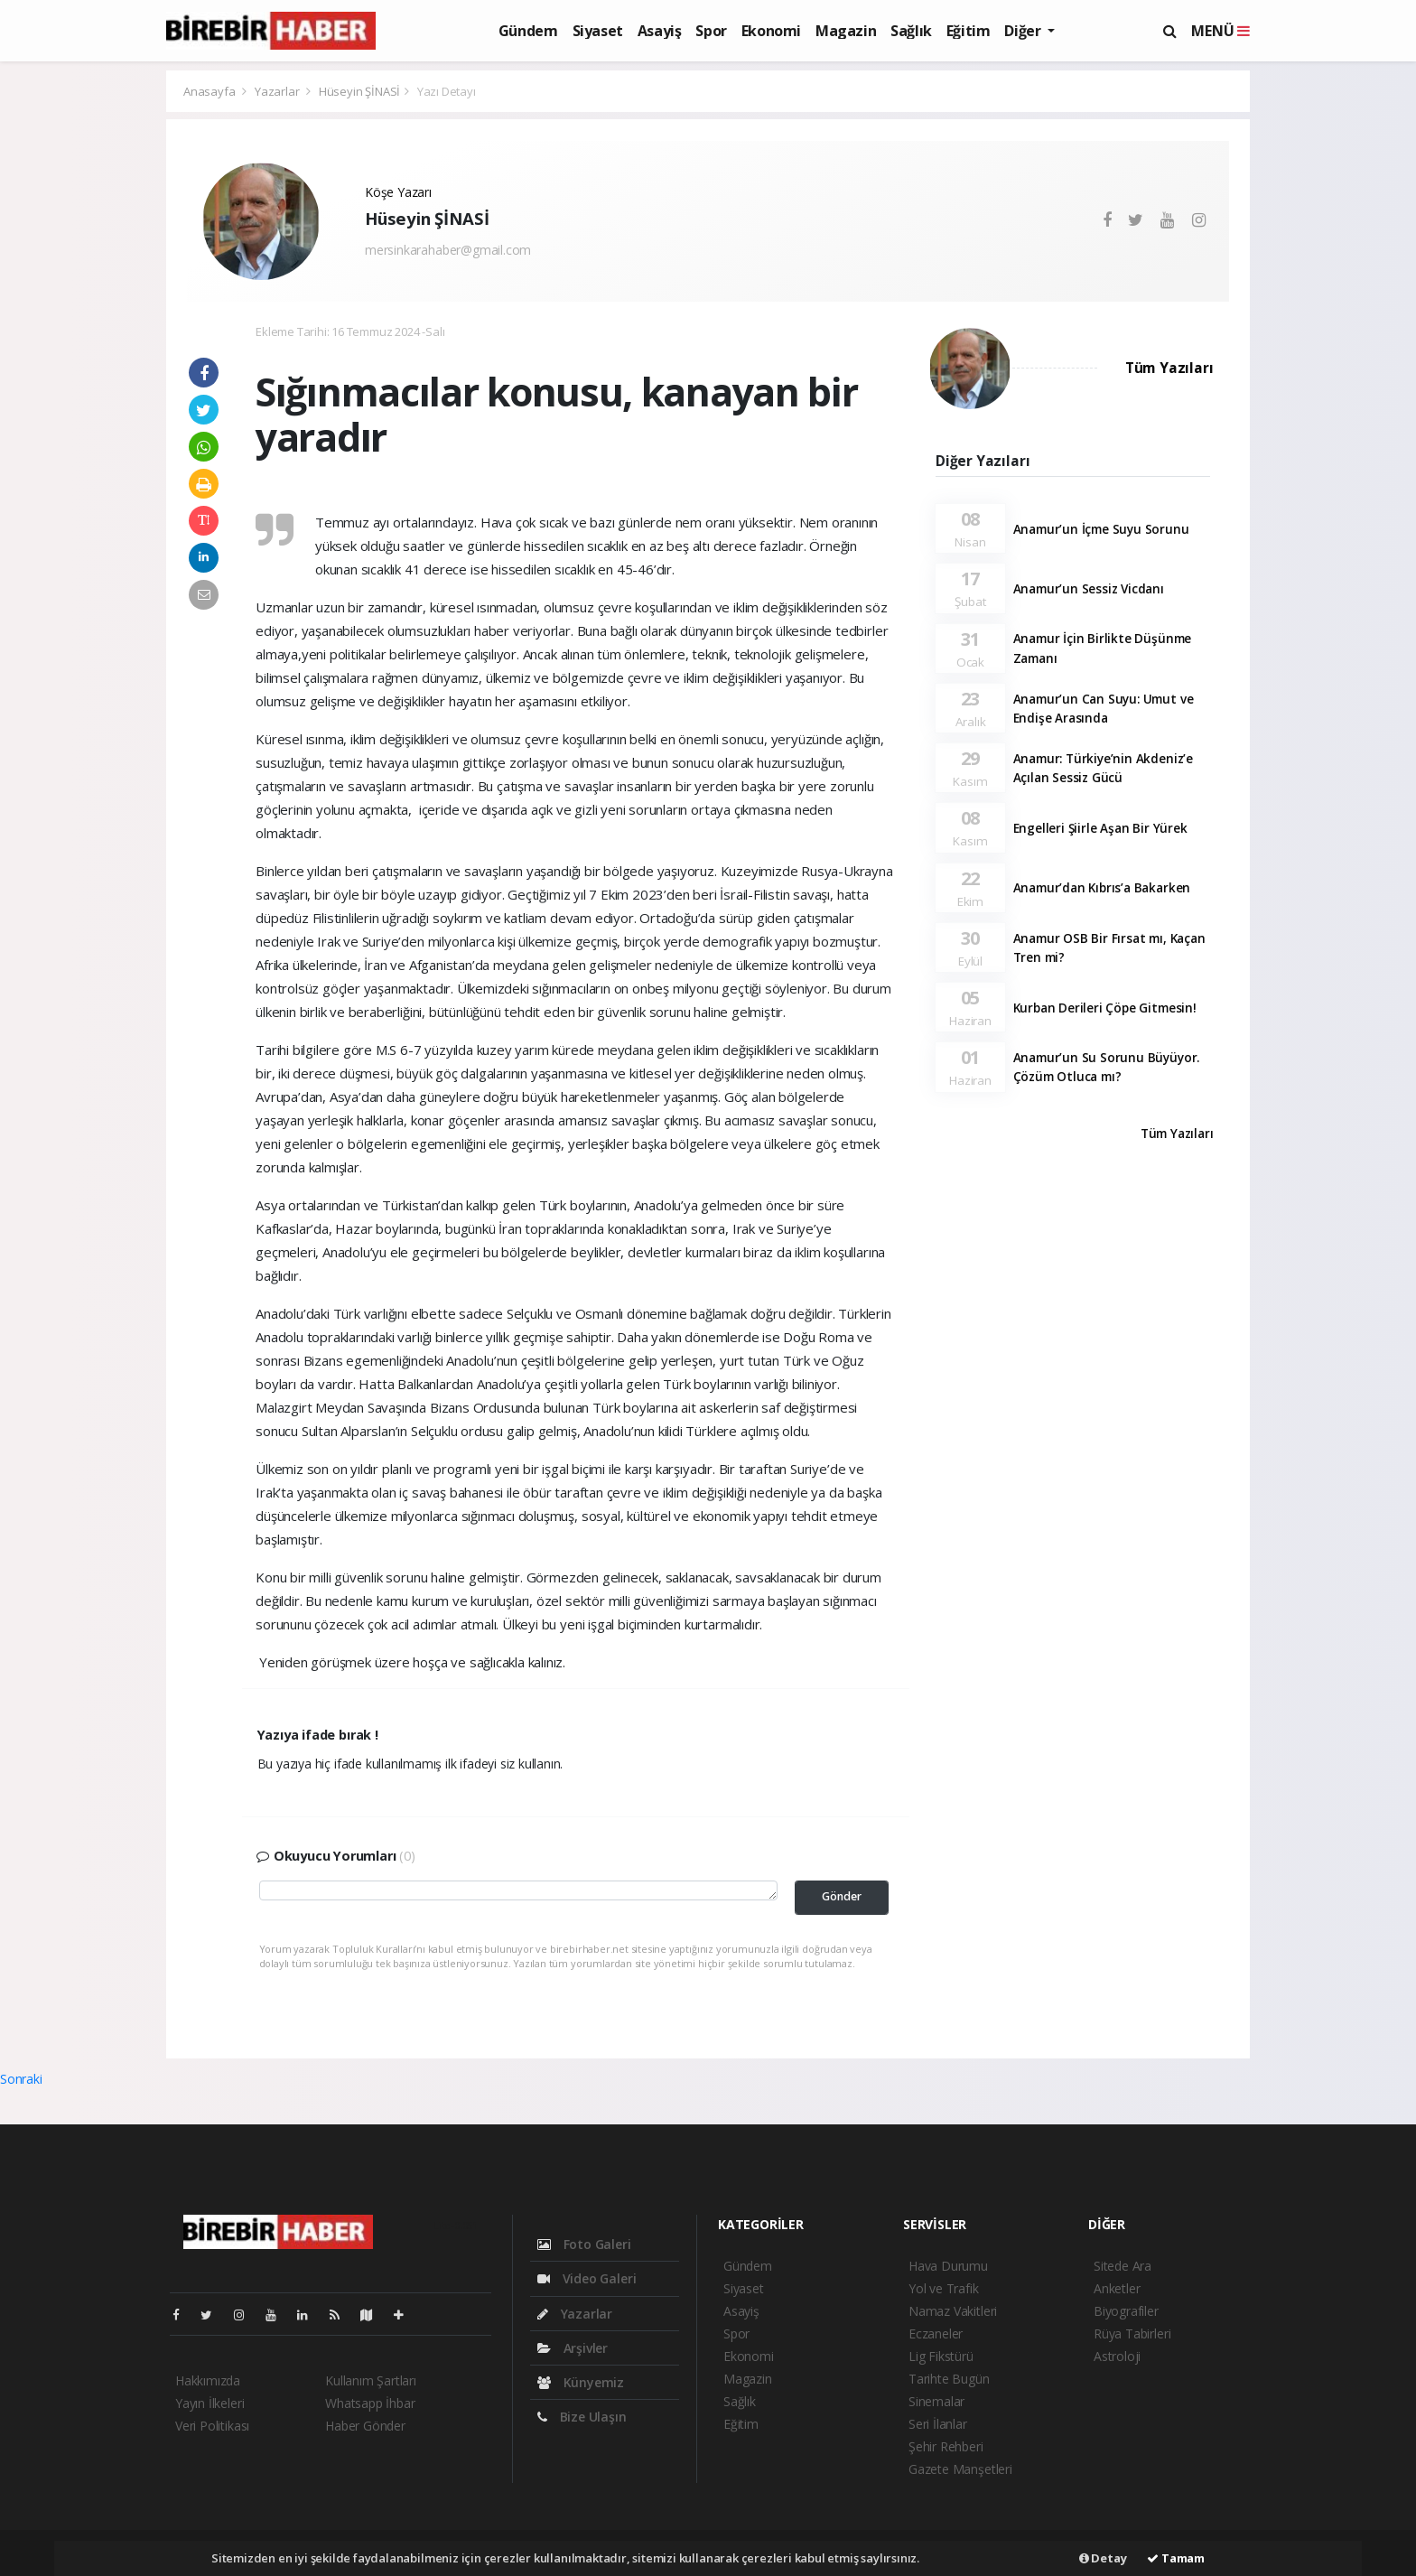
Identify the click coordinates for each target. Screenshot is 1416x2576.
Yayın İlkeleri (209, 2403)
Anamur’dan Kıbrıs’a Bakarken (1102, 888)
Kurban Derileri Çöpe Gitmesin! (1105, 1008)
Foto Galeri (584, 2244)
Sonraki (21, 2078)
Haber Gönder (365, 2425)
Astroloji (1117, 2356)
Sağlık (911, 31)
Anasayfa (210, 91)
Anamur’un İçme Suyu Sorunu (1101, 529)
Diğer (1024, 31)
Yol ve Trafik (943, 2288)
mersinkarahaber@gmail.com (448, 249)
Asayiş (660, 31)
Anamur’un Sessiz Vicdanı (1088, 589)
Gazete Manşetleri (960, 2469)
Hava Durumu (948, 2265)
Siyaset (598, 31)
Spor (710, 31)
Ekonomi (771, 31)
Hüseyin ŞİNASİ (359, 91)
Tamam (1176, 2558)
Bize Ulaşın (582, 2416)
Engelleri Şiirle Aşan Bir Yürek (1100, 828)
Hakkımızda (207, 2380)
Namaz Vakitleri (952, 2310)
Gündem (528, 31)
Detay (1103, 2558)
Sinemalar (936, 2401)
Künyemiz (580, 2382)
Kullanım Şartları (370, 2380)
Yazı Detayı (446, 91)
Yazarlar (278, 91)
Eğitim (968, 31)
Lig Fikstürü (941, 2356)
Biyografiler (1126, 2310)
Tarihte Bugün (949, 2378)
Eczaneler (935, 2333)
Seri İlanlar (937, 2423)
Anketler (1117, 2288)
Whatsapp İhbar (370, 2403)
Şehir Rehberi (945, 2446)
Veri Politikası (212, 2425)
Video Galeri (586, 2278)
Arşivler (572, 2348)
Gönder (842, 1896)
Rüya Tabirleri (1132, 2333)
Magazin (845, 31)
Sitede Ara (1122, 2265)
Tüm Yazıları (1169, 368)
